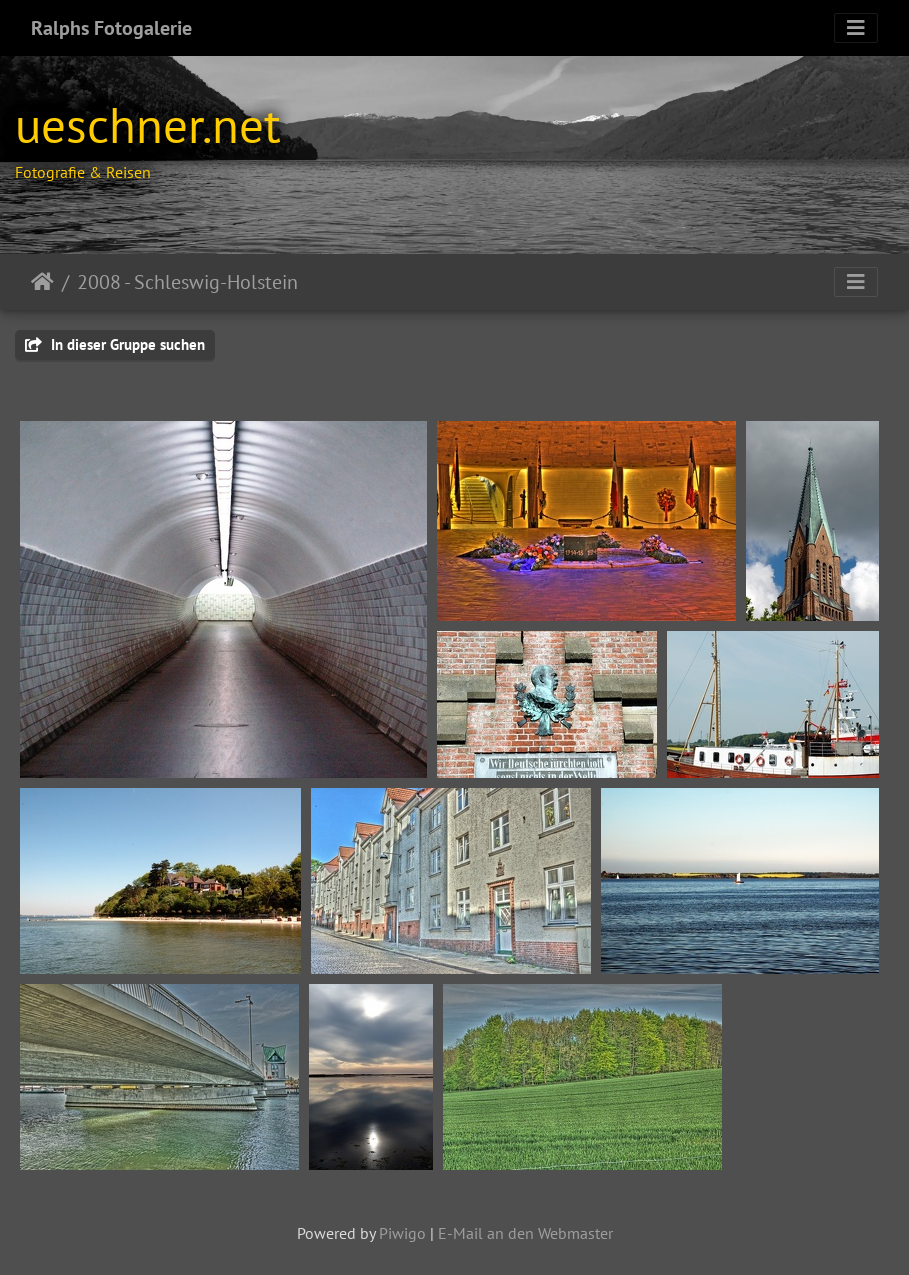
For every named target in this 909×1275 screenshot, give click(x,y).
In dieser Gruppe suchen (115, 344)
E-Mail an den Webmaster (525, 1233)
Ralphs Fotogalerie (111, 28)
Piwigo (402, 1233)
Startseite (42, 282)
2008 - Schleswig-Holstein (187, 282)
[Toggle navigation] (856, 28)
